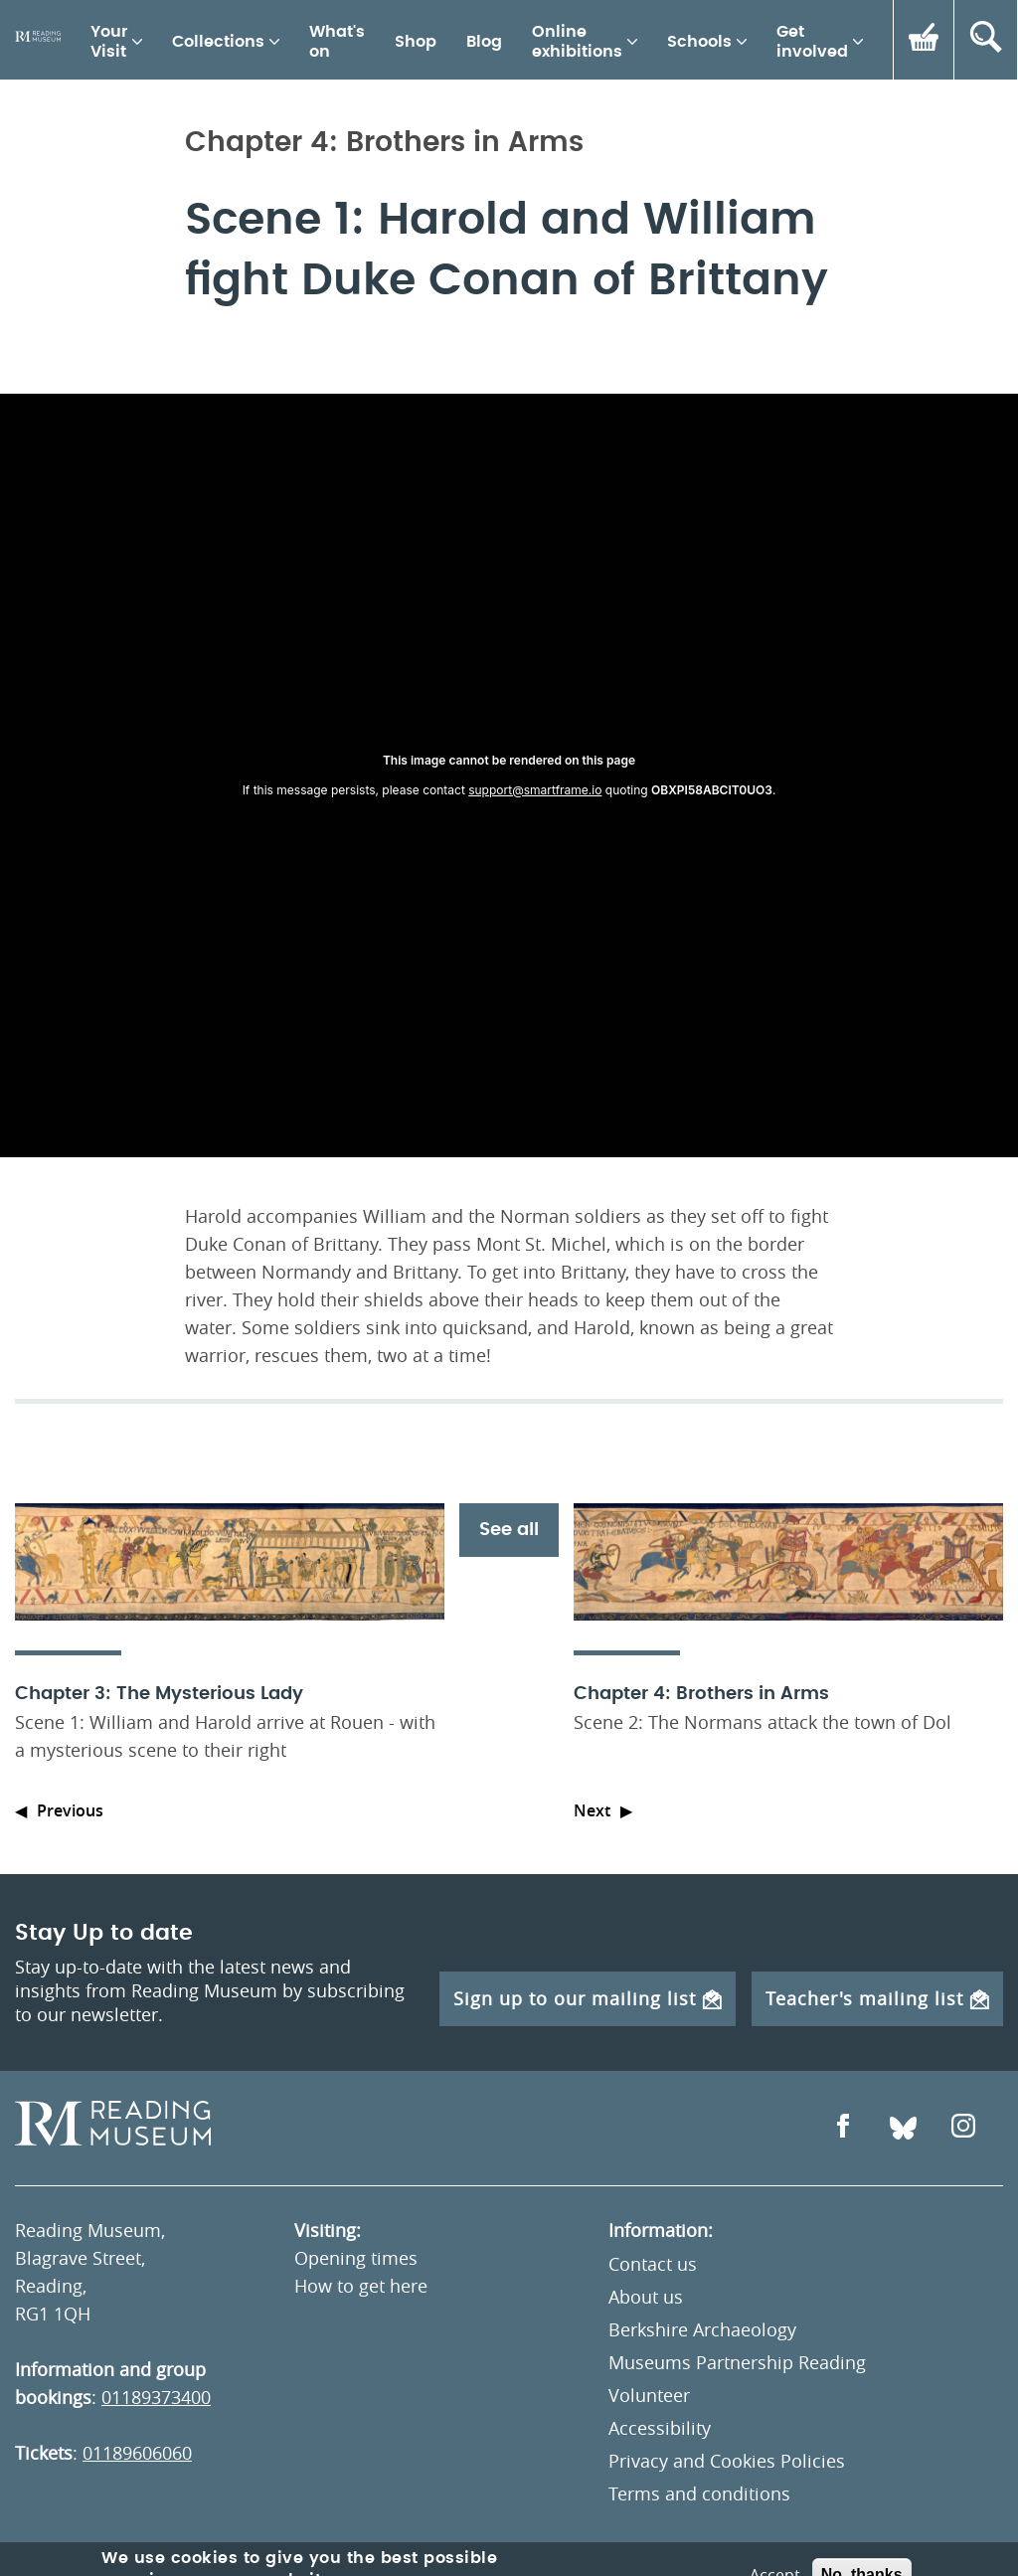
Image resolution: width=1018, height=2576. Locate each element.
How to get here (360, 2286)
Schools (699, 42)
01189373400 (156, 2397)
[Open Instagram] (963, 2128)
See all (509, 1530)
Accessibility (659, 2428)
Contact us (652, 2264)
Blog (484, 42)
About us (645, 2297)
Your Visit (108, 42)
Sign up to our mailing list (587, 1998)
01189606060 (137, 2453)
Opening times (356, 2258)
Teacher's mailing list (877, 1998)
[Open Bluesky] (903, 2128)
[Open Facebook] (843, 2128)
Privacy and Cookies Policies (726, 2461)
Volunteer (649, 2395)
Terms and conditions (699, 2493)
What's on (337, 42)
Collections (218, 42)
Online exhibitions (577, 42)
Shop (415, 42)
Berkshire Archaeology (702, 2329)
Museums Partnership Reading (737, 2362)
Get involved (812, 42)
